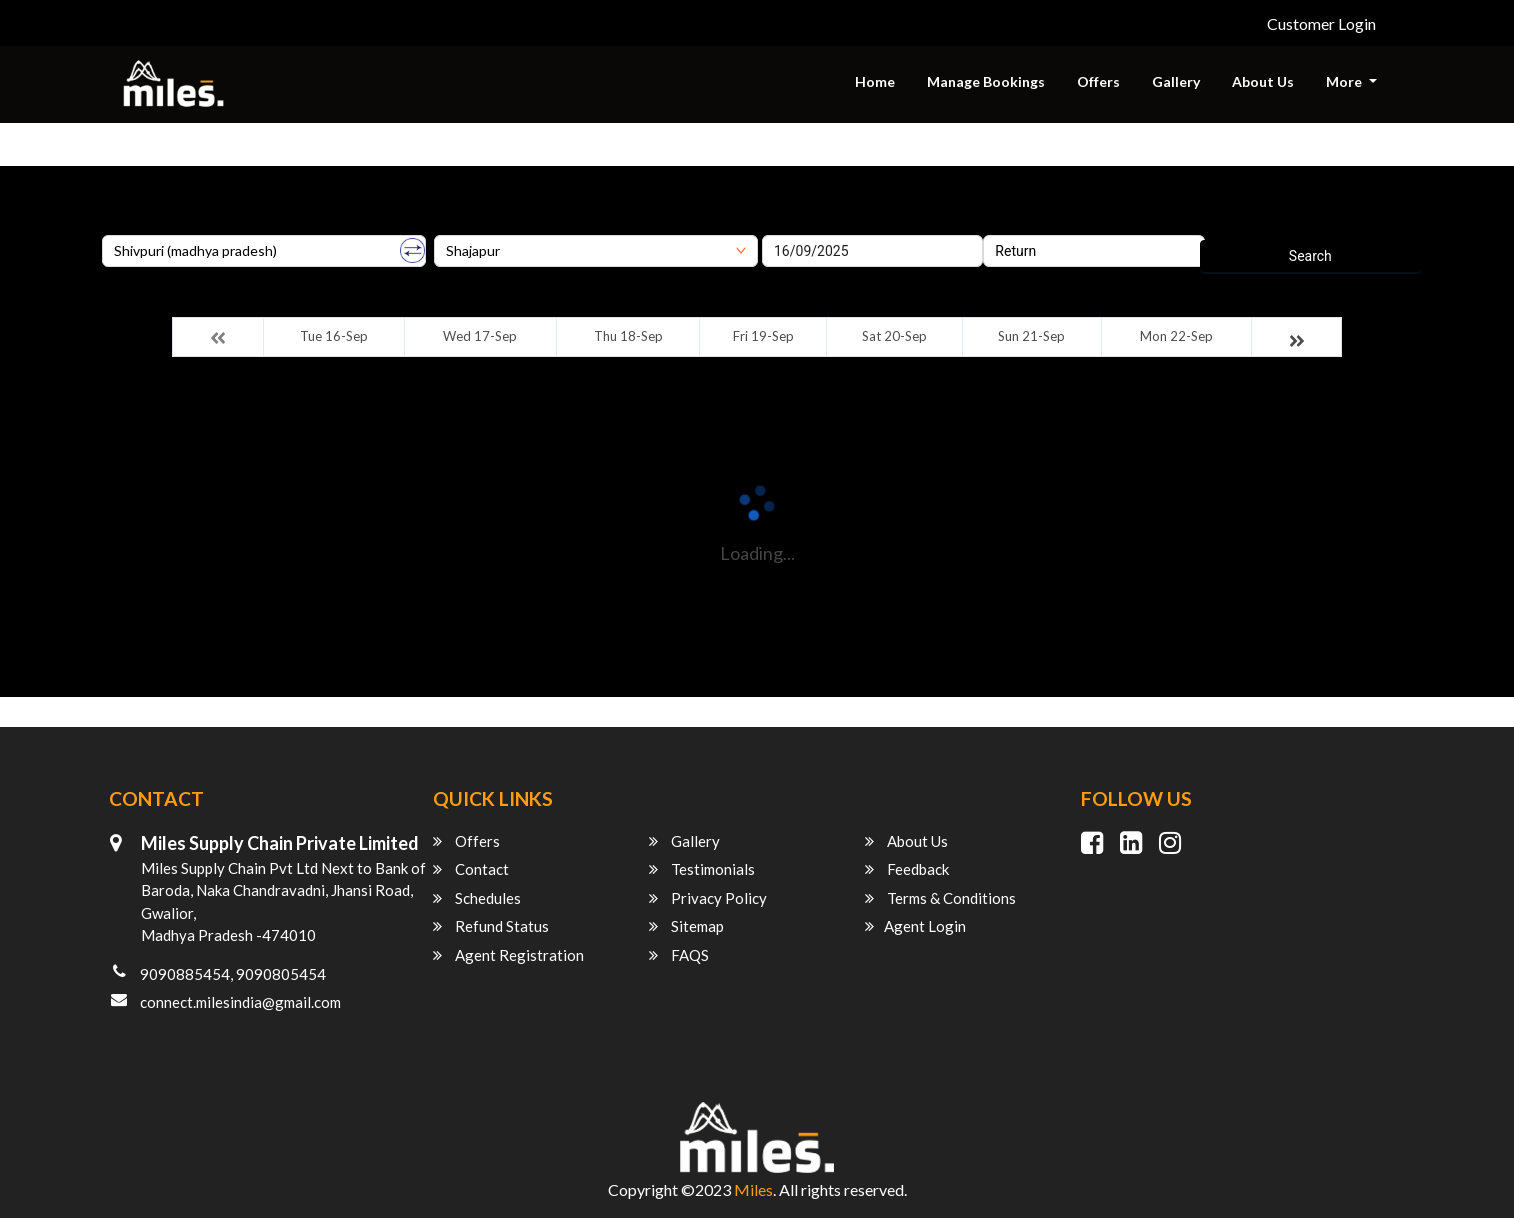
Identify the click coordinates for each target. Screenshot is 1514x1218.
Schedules (477, 898)
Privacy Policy (708, 898)
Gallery (1176, 81)
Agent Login (915, 926)
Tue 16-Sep (334, 336)
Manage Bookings (986, 81)
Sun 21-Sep (1031, 336)
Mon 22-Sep (1176, 336)
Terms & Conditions (940, 898)
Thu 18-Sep (628, 336)
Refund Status (491, 926)
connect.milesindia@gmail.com (240, 1002)
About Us (1263, 81)
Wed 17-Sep (480, 336)
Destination (469, 228)
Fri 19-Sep (763, 336)
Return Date (1019, 228)
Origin (120, 228)
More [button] (1345, 81)
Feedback (907, 869)
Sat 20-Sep (894, 336)
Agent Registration (508, 955)
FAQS (679, 955)
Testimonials (702, 869)
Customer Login (1321, 23)
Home (875, 81)
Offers (1098, 81)
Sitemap (686, 926)
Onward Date (802, 228)
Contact (471, 869)
